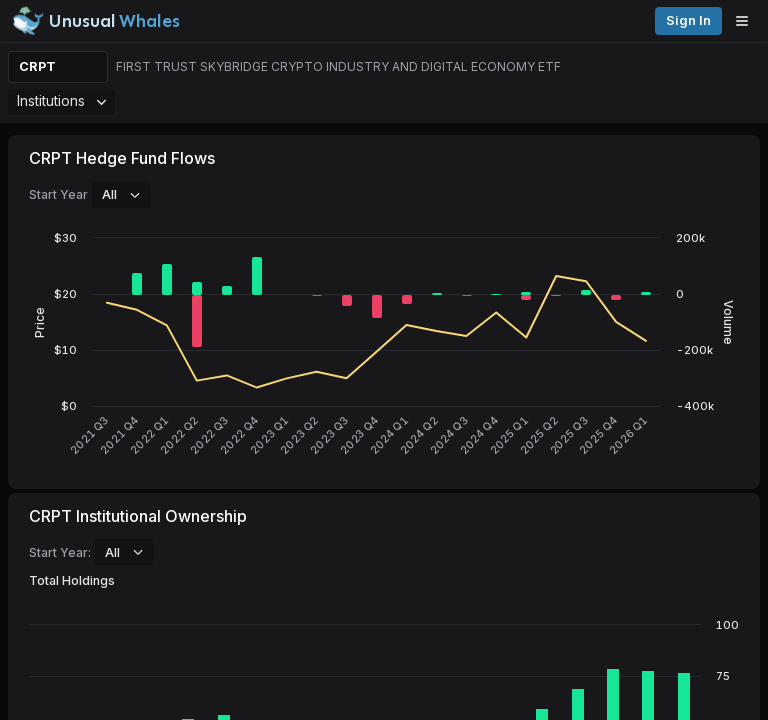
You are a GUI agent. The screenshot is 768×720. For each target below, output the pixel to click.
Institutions (61, 100)
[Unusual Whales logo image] (96, 21)
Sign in (688, 20)
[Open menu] (747, 21)
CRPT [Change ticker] (37, 66)
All (121, 194)
